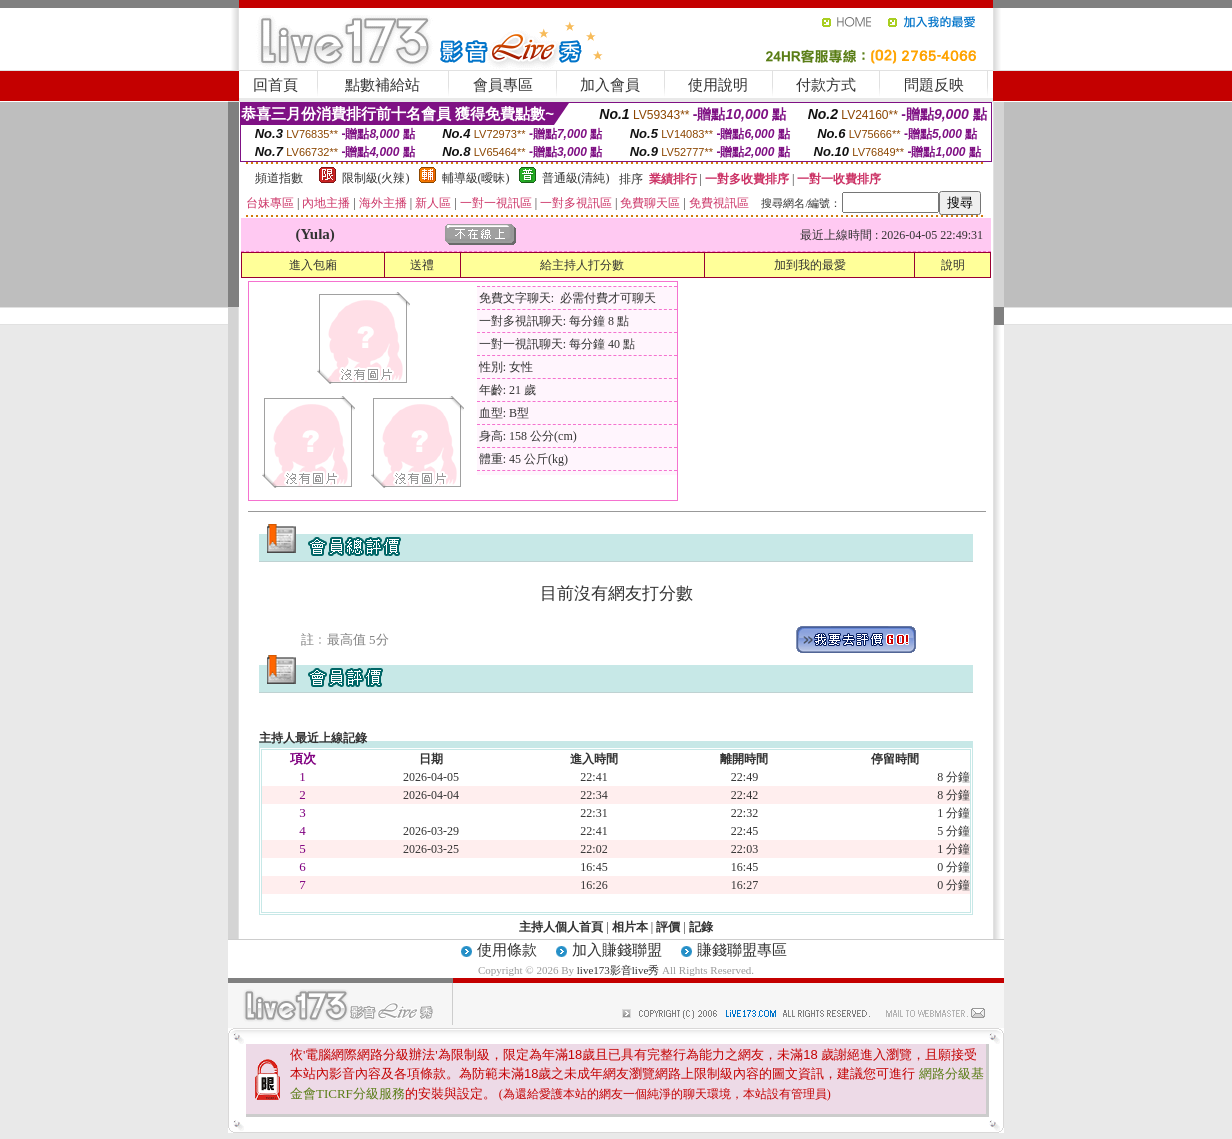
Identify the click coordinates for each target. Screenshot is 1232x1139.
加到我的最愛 (810, 265)
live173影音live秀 (618, 970)
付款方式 (826, 85)
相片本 (630, 927)
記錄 (701, 927)
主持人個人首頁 (561, 927)
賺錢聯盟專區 (742, 950)
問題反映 (934, 85)
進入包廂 (313, 265)
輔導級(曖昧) (476, 178)
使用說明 (718, 85)
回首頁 (275, 85)
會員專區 (503, 85)
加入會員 (610, 85)
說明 (953, 265)
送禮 (422, 265)
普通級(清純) (576, 178)
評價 (668, 927)
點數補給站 (382, 85)
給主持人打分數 (582, 265)
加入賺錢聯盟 (617, 950)
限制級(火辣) (376, 178)
